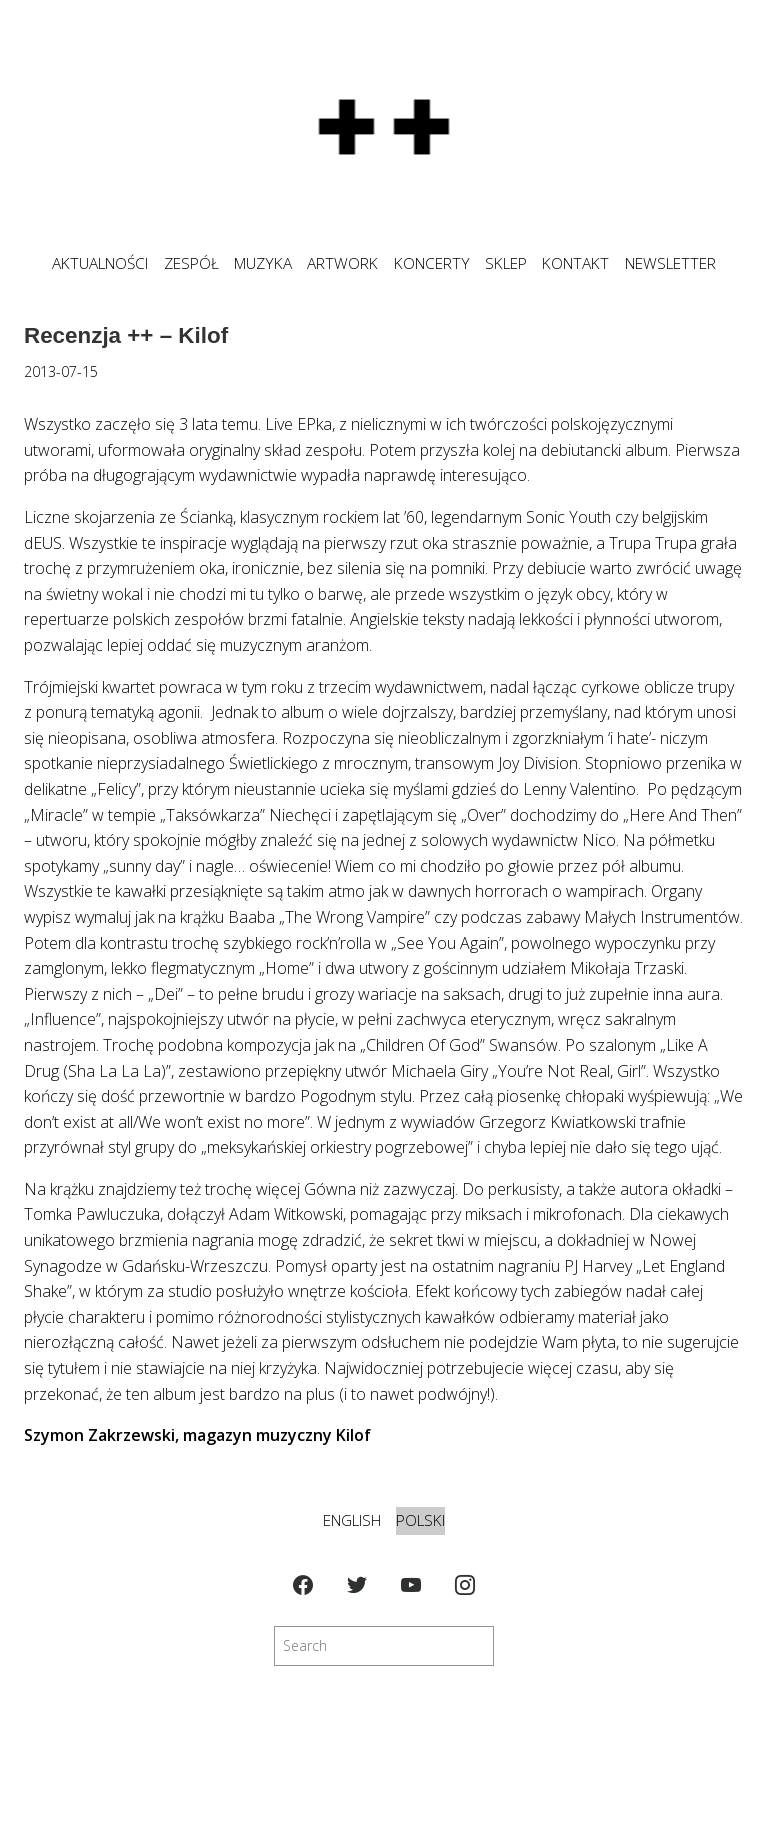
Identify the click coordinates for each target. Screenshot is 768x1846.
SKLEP (506, 263)
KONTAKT (575, 263)
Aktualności (100, 263)
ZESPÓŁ (191, 263)
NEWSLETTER (670, 263)
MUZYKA (263, 263)
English (352, 1520)
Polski (420, 1520)
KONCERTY (432, 263)
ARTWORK (342, 263)
